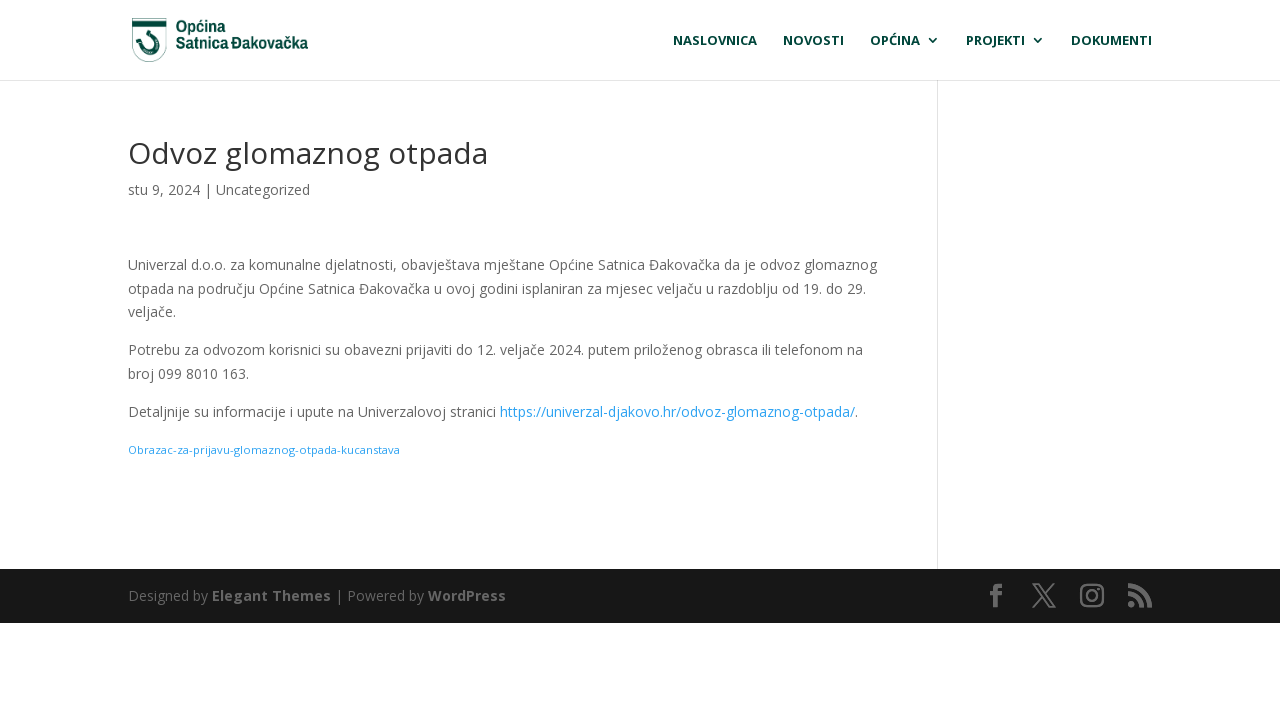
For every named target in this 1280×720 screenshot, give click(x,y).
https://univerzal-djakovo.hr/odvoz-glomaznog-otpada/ (677, 411)
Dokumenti (1111, 41)
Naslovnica (715, 41)
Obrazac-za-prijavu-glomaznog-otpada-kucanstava (264, 449)
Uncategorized (263, 189)
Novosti (813, 41)
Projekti (995, 41)
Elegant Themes (271, 595)
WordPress (467, 595)
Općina (895, 41)
